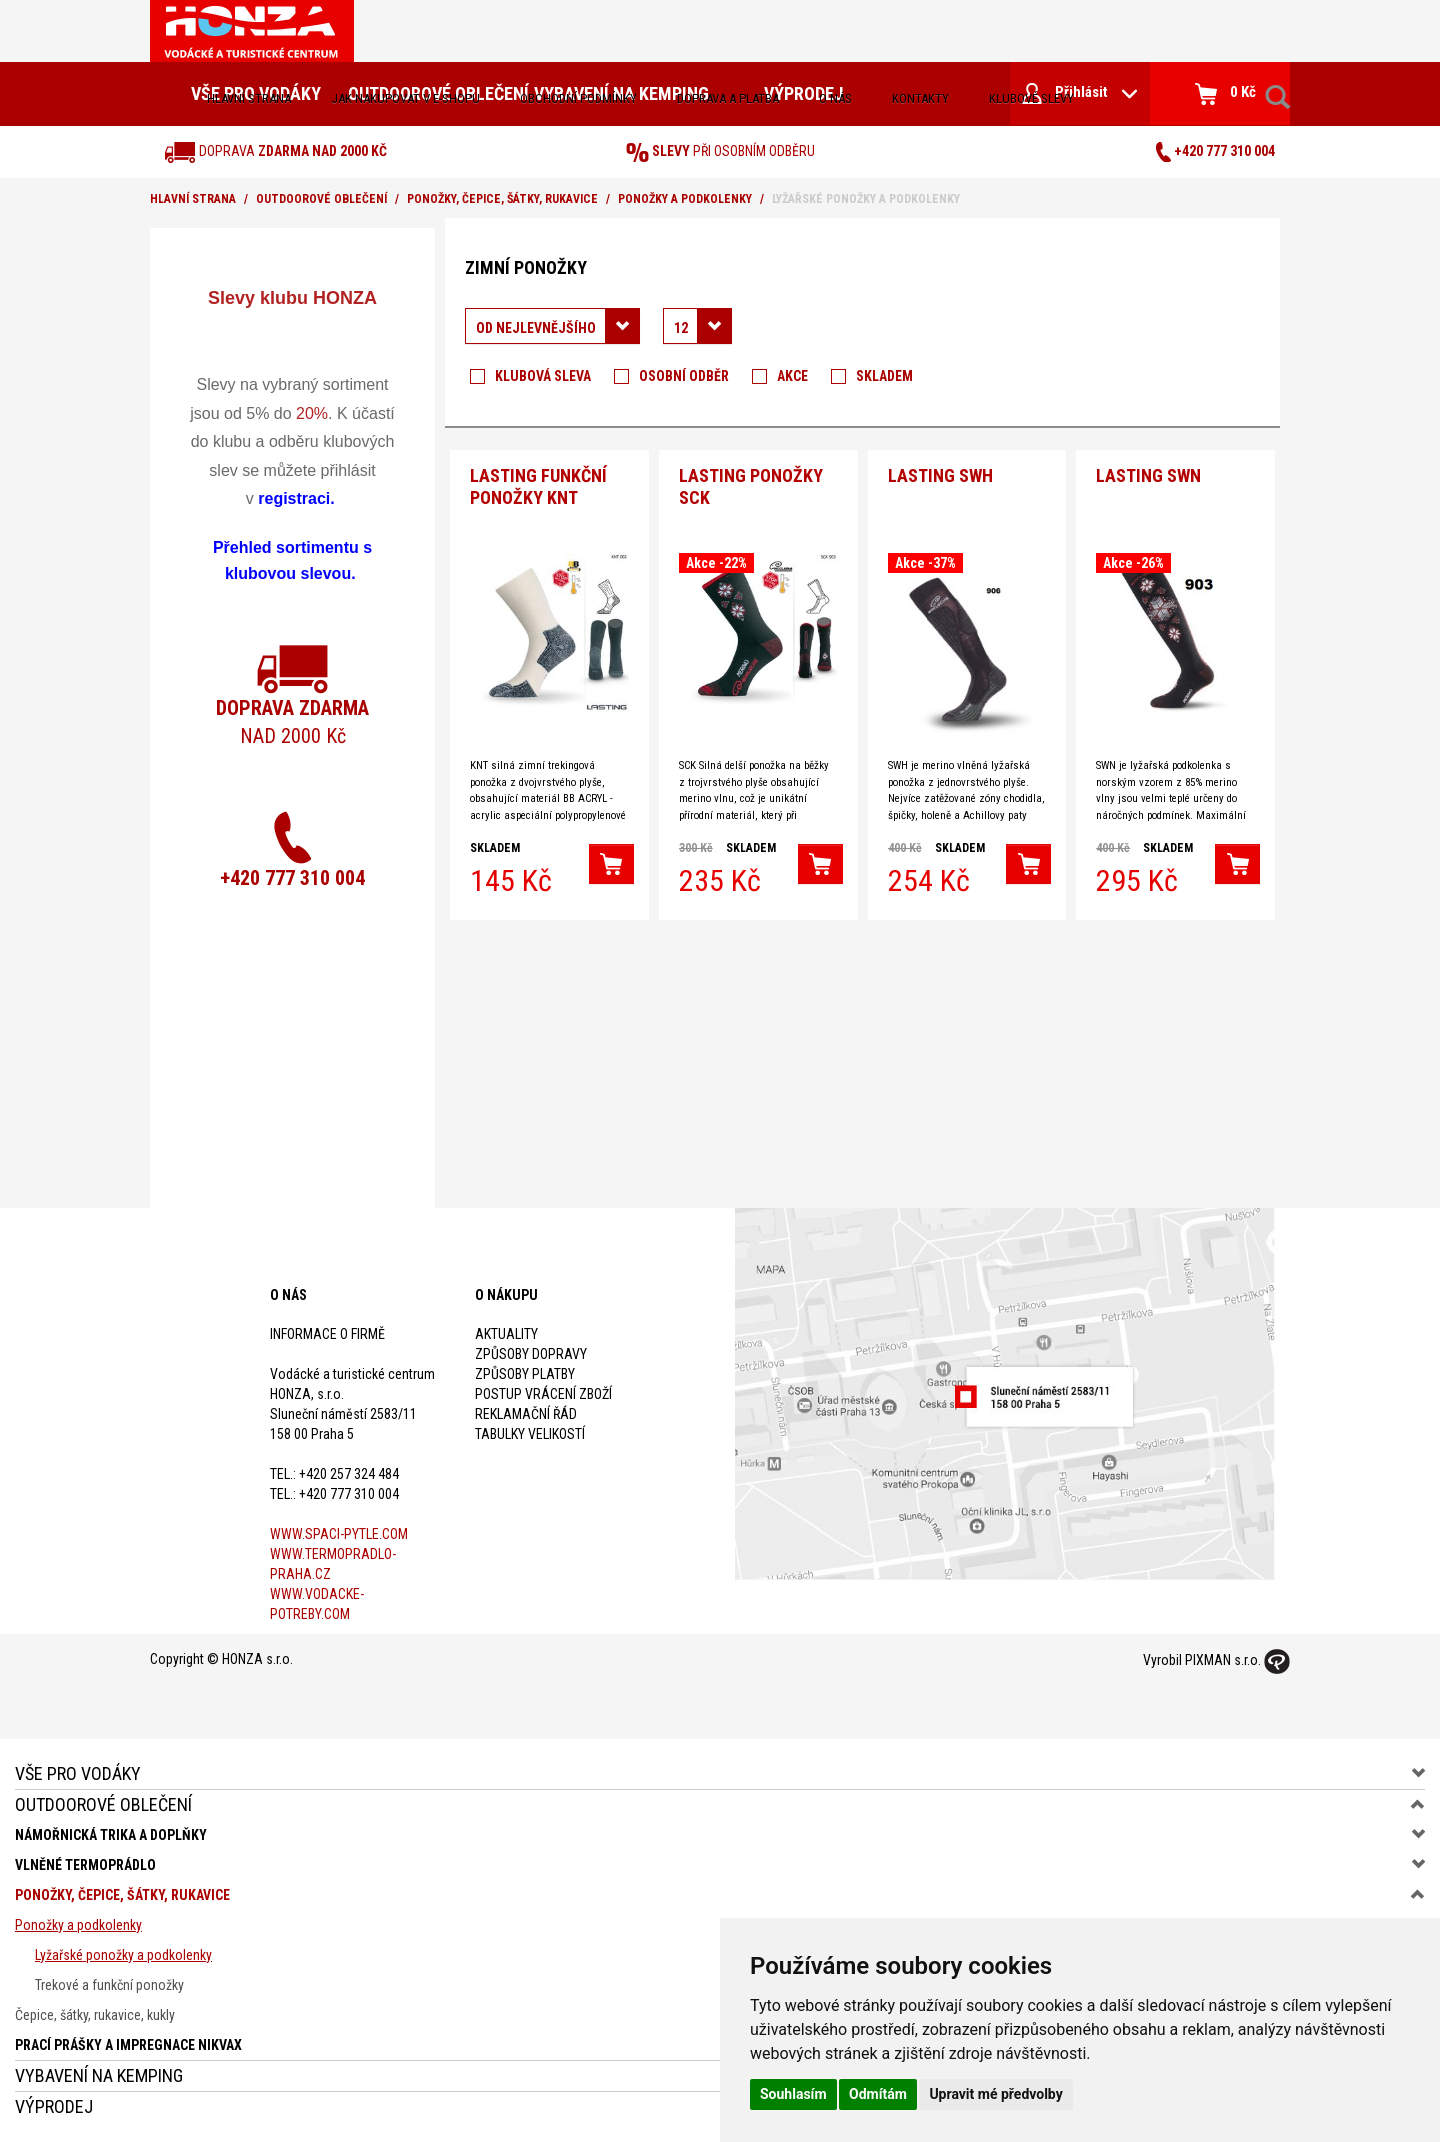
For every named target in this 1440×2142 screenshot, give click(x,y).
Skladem (884, 376)
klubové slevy (1031, 98)
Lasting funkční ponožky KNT (538, 483)
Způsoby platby (525, 1374)
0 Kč (1225, 94)
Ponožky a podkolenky (685, 199)
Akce (792, 376)
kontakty (920, 98)
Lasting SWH (940, 472)
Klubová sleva (543, 376)
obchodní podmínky (578, 98)
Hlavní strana (249, 98)
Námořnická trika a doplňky (111, 1835)
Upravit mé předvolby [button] (995, 2094)
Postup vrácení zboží (543, 1394)
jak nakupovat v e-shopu (405, 98)
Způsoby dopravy (531, 1354)
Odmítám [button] (878, 2094)
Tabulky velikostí (530, 1434)
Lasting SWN (1148, 472)
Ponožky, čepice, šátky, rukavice (502, 199)
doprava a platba (728, 98)
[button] (611, 861)
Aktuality (506, 1334)
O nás (835, 98)
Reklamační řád (526, 1414)
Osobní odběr (684, 376)
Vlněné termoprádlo (85, 1865)
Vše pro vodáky (78, 1773)
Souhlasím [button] (793, 2094)
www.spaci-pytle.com (339, 1534)
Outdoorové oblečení (321, 199)
